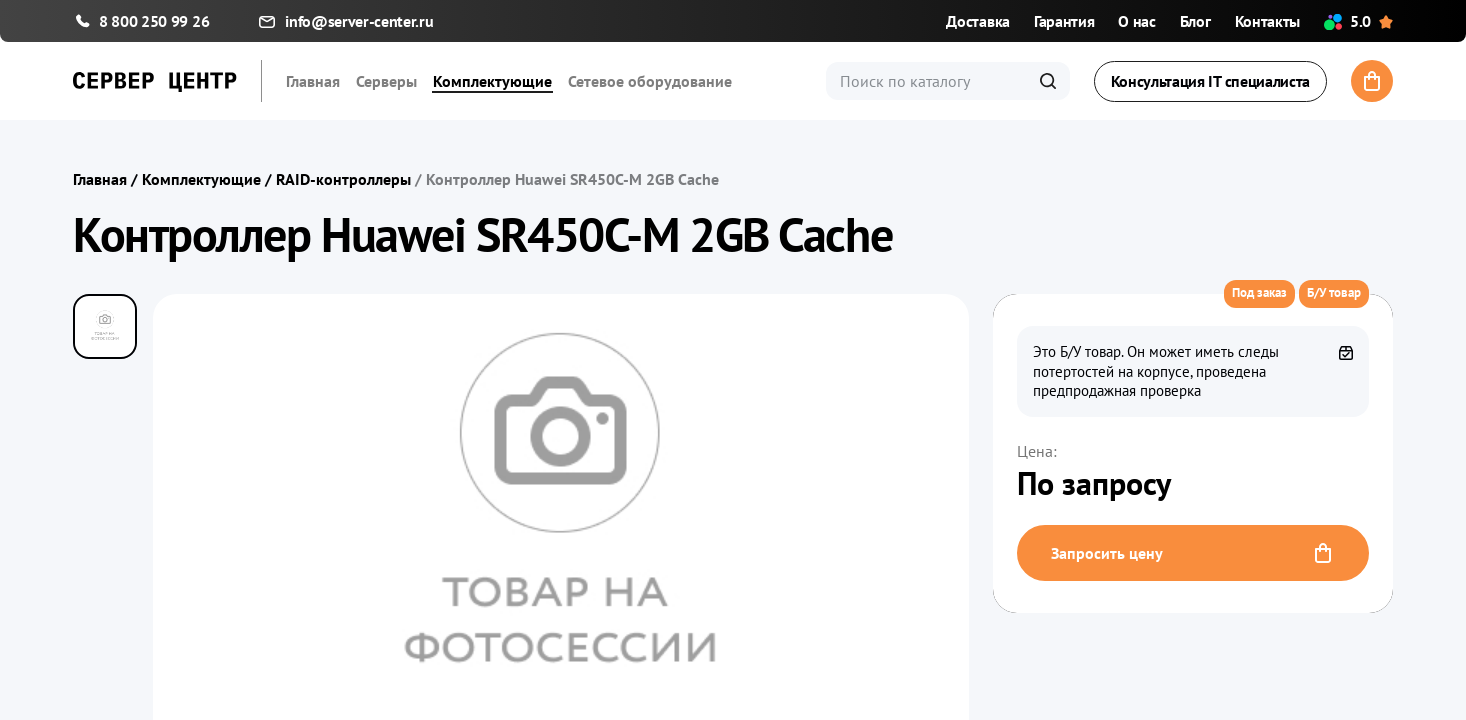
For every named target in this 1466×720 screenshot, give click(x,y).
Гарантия (1064, 21)
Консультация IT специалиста (1210, 81)
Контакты (1267, 21)
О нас (1136, 21)
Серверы (386, 81)
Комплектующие (492, 81)
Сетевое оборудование (650, 81)
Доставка (977, 21)
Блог (1195, 21)
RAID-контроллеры (343, 179)
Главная (313, 81)
